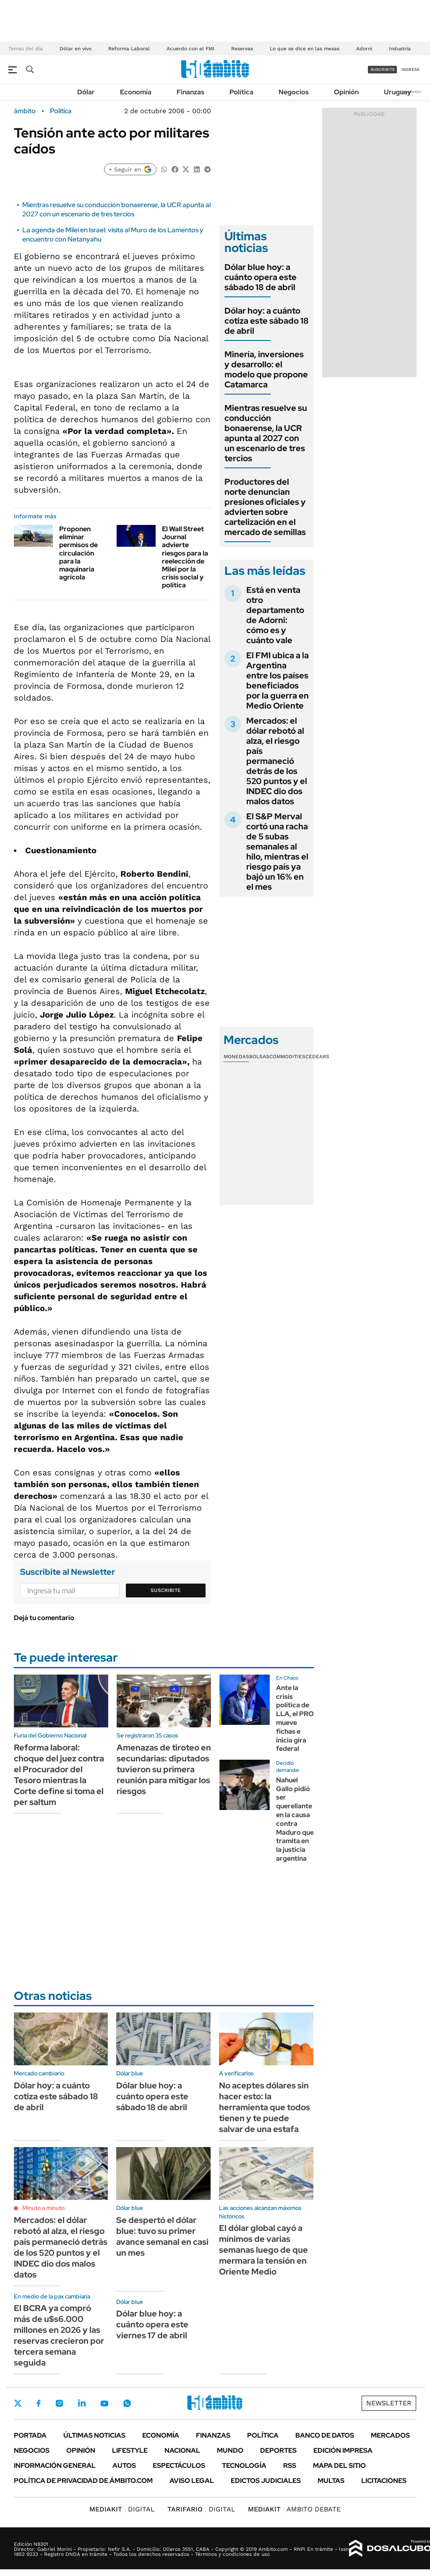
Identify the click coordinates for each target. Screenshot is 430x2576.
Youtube (104, 2403)
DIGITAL (122, 2509)
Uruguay (397, 92)
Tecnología (244, 2465)
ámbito (25, 111)
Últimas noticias (94, 2435)
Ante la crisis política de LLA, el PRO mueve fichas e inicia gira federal (295, 1718)
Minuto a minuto (43, 2208)
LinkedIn (82, 2403)
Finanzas (190, 92)
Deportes (278, 2450)
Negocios (294, 92)
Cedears (317, 1056)
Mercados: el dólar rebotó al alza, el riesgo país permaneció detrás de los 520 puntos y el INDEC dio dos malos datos (276, 761)
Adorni (364, 49)
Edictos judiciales (266, 2480)
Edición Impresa (343, 2450)
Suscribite (166, 1590)
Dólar (86, 92)
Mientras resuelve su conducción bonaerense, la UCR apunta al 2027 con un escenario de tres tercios (116, 209)
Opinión (346, 92)
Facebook (38, 2403)
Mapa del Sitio (339, 2465)
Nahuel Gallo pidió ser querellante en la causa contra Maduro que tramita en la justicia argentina (295, 1819)
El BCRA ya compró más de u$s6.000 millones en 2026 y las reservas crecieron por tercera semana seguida (59, 2335)
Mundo (230, 2450)
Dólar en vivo (75, 49)
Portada (30, 2435)
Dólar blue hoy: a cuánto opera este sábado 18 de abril (260, 277)
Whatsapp (127, 2403)
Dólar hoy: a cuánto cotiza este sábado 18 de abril (266, 320)
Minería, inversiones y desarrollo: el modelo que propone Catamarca (266, 369)
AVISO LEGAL (191, 2480)
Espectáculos (179, 2465)
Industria (400, 49)
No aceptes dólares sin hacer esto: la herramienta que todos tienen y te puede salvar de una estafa (264, 2107)
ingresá (410, 69)
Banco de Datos (324, 2435)
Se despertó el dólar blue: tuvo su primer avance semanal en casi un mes (162, 2236)
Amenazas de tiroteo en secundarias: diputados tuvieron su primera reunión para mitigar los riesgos (164, 1769)
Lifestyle (130, 2450)
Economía (135, 92)
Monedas (236, 1056)
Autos (124, 2465)
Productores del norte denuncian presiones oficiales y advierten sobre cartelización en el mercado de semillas (265, 507)
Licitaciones (384, 2480)
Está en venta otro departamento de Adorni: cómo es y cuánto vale (275, 615)
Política (241, 92)
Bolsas (259, 1056)
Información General (55, 2465)
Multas (331, 2480)
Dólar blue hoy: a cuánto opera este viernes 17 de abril (152, 2324)
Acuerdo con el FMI (190, 49)
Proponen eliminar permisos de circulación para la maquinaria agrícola (78, 553)
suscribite (382, 69)
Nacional (182, 2450)
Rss (289, 2465)
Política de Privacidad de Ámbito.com (83, 2480)
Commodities (287, 1056)
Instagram (59, 2403)
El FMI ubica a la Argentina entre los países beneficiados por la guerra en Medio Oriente (277, 680)
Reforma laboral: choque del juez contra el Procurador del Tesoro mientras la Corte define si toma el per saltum (59, 1774)
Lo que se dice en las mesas (304, 49)
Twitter (18, 2403)
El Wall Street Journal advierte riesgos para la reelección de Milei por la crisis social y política (185, 557)
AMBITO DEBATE (294, 2509)
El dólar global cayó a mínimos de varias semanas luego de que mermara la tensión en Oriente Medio (263, 2250)
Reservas (242, 49)
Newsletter (389, 2403)
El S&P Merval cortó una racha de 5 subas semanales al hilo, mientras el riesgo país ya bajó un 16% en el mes (277, 851)
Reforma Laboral (129, 49)
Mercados (390, 2435)
